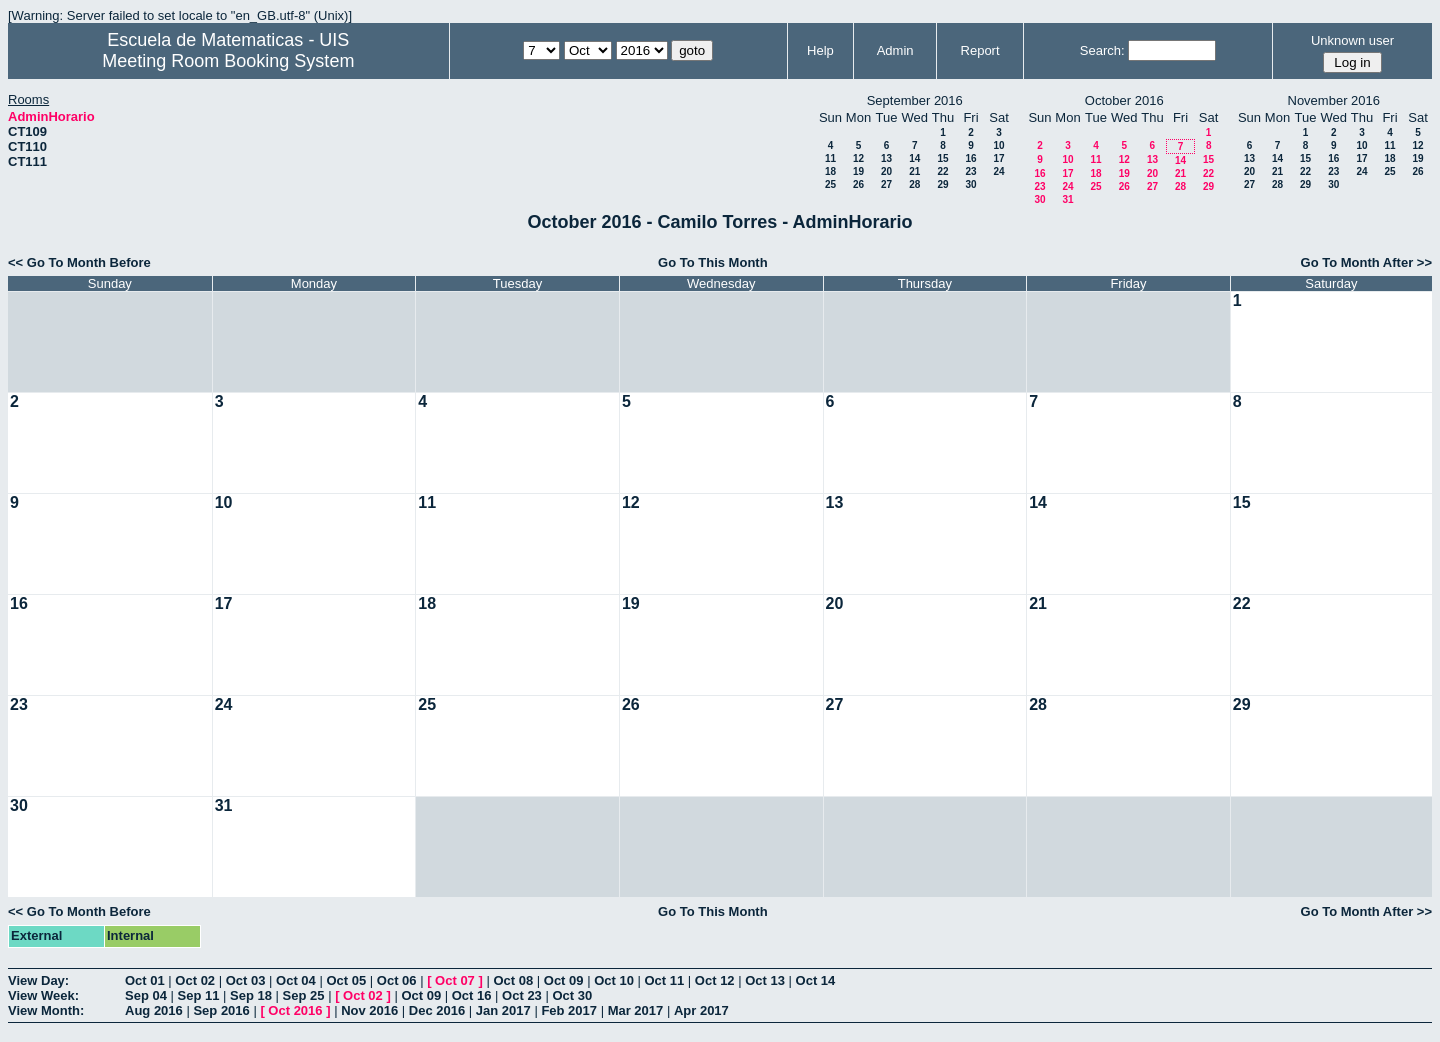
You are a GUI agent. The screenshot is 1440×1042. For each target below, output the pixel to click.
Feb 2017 (569, 1010)
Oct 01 (145, 980)
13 (886, 158)
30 (970, 184)
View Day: (38, 980)
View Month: (46, 1010)
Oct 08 (513, 980)
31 (1067, 199)
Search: (1102, 50)
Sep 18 (251, 995)
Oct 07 (455, 980)
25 (830, 184)
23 (970, 171)
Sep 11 (199, 995)
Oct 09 (564, 980)
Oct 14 (816, 980)
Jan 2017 (503, 1010)
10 (998, 145)
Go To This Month (713, 262)
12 (858, 158)
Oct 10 (614, 980)
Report (980, 50)
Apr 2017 (701, 1010)
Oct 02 (195, 980)
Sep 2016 (221, 1010)
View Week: (43, 995)
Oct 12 (715, 980)
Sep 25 (304, 995)
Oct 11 (665, 980)
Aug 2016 (154, 1010)
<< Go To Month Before (79, 262)
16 (970, 158)
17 (998, 158)
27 (886, 184)
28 (914, 184)
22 (942, 171)
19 (858, 171)
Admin (895, 50)
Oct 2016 (295, 1010)
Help (820, 50)
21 (914, 171)
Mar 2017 (636, 1010)
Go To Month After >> (1366, 262)
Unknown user (1352, 40)
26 (858, 184)
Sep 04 (146, 995)
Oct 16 (472, 995)
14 (914, 158)
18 (830, 171)
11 (830, 158)
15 (942, 158)
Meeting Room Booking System (228, 61)
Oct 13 (765, 980)
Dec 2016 (437, 1010)
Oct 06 (397, 980)
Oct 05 (346, 980)
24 (998, 171)
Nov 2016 (369, 1010)
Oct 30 (572, 995)
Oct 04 (296, 980)
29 (942, 184)
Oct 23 (522, 995)
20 (886, 171)
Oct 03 (246, 980)
